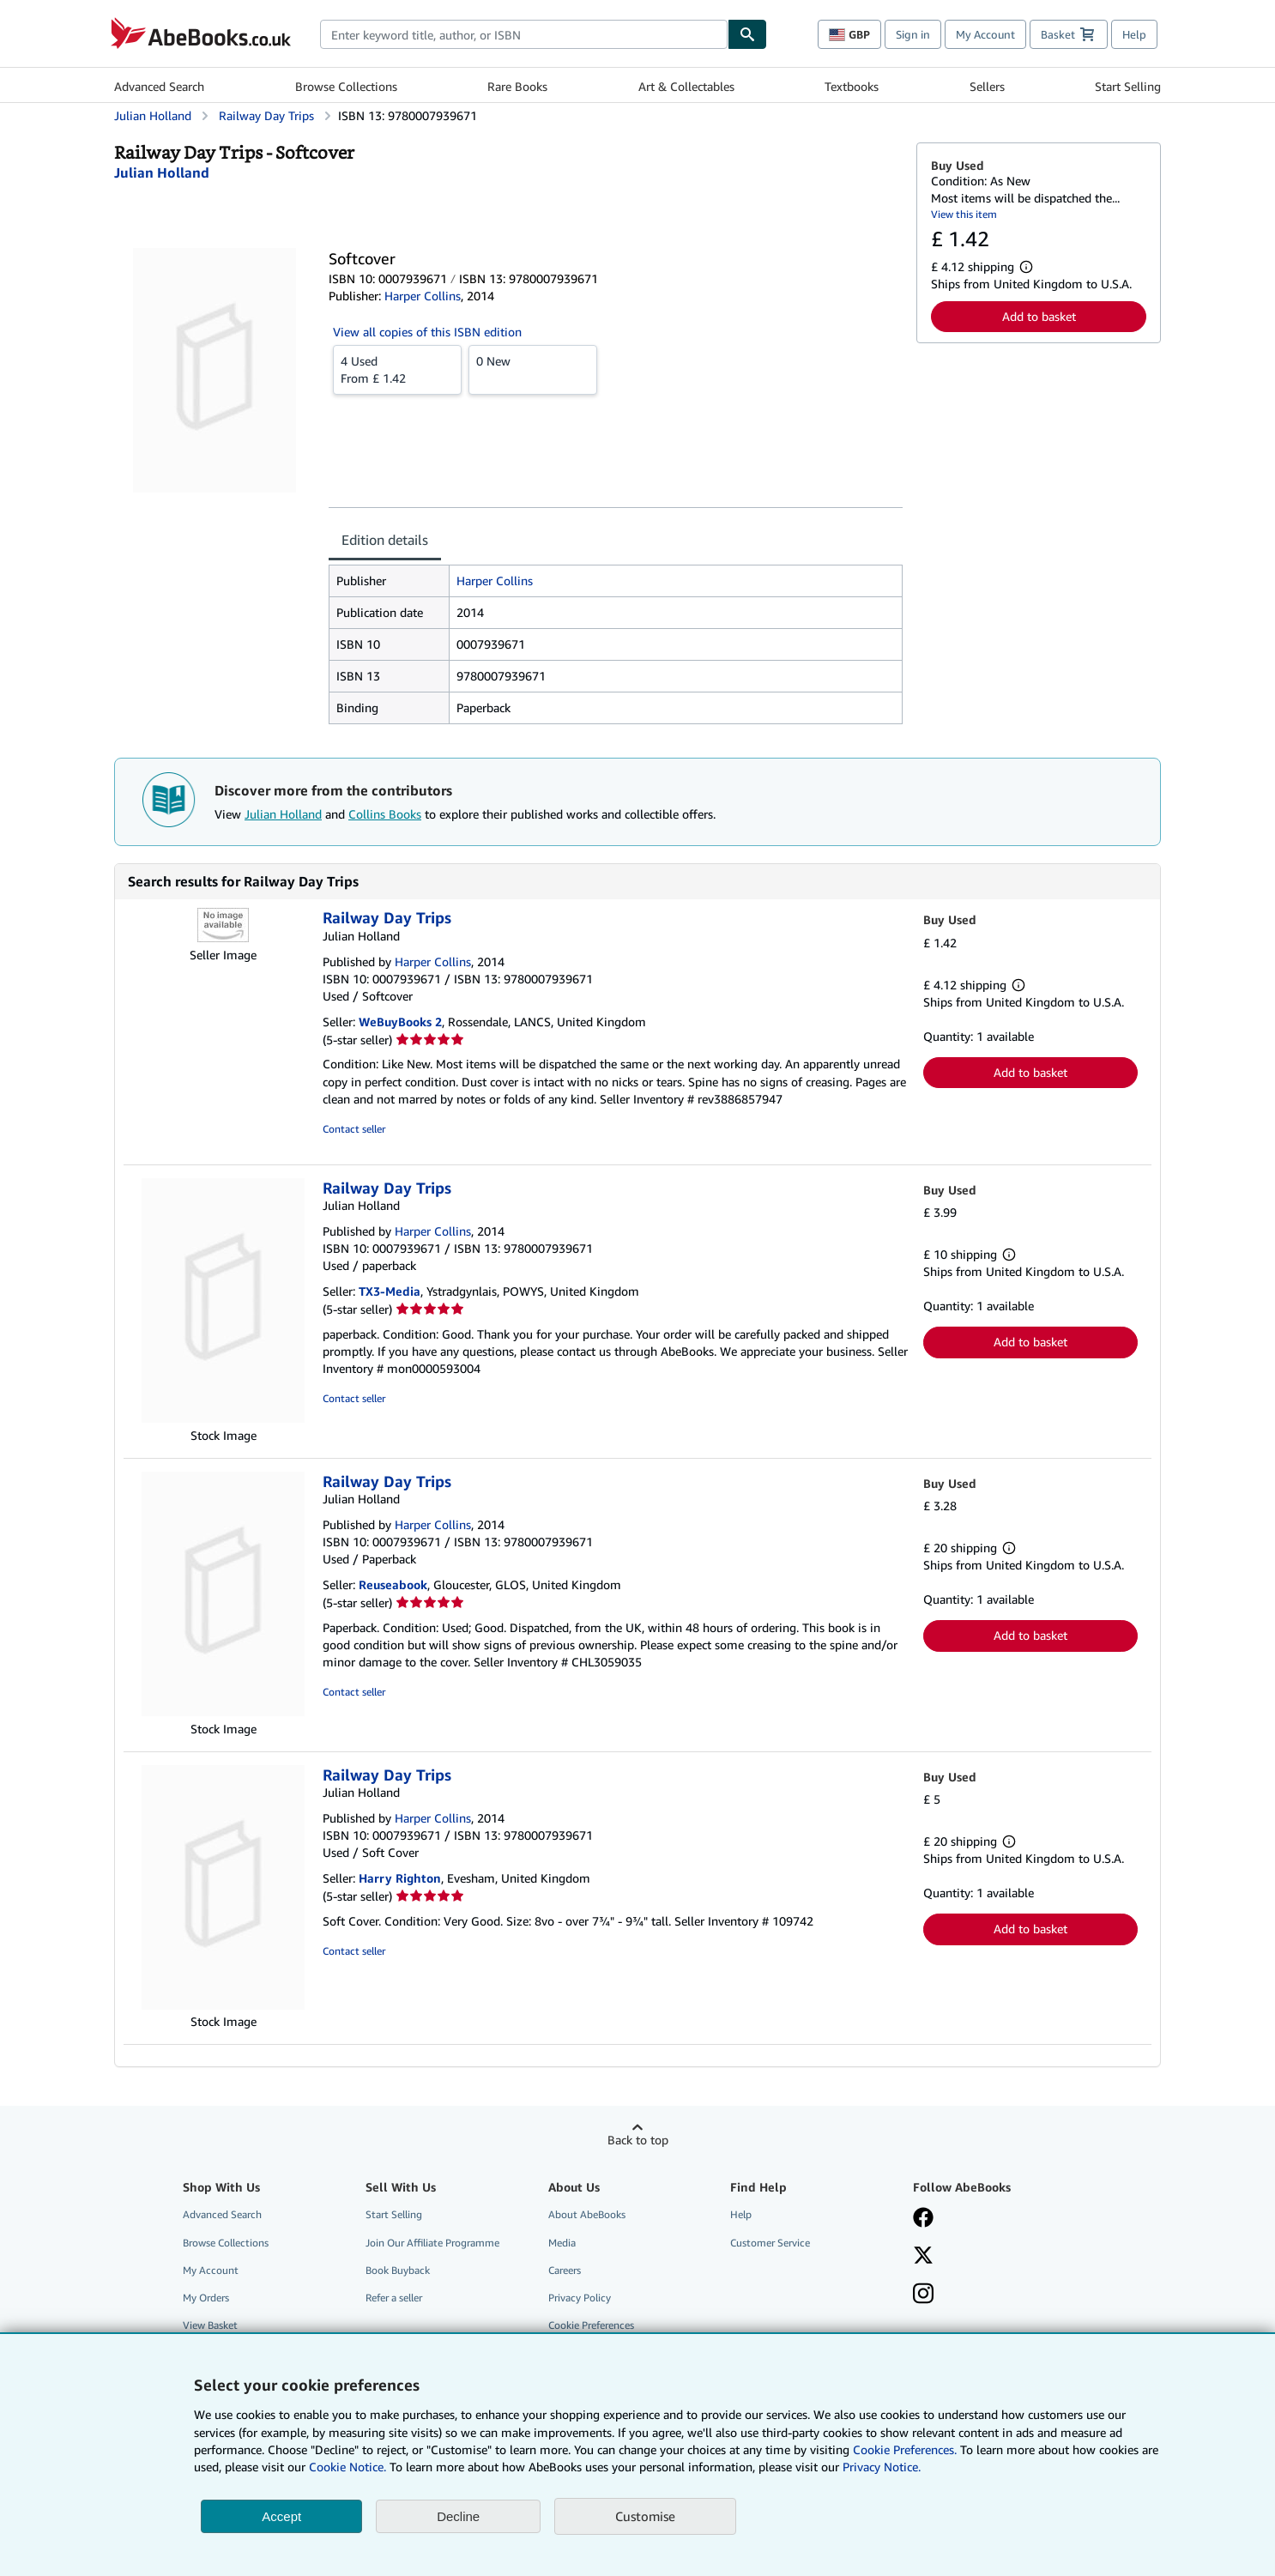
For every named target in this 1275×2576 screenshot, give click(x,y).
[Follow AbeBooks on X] (923, 2256)
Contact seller (354, 1128)
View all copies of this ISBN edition (427, 331)
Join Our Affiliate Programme (432, 2242)
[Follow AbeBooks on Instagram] (923, 2295)
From (397, 369)
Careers (564, 2270)
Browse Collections (346, 86)
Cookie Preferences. (905, 2449)
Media (562, 2242)
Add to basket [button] (1039, 316)
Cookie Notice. (347, 2466)
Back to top (637, 2139)
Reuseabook (393, 1584)
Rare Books (517, 86)
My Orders (206, 2297)
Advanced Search (159, 86)
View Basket (210, 2325)
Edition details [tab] (384, 539)
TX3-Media (389, 1291)
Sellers (987, 86)
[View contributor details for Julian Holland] (161, 172)
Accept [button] (281, 2516)
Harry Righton (400, 1878)
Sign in (913, 34)
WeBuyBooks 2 (400, 1021)
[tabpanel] (616, 644)
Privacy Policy (579, 2297)
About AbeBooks (586, 2214)
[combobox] (524, 34)
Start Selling (1128, 86)
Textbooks (852, 86)
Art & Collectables (686, 86)
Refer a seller (394, 2297)
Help (1134, 34)
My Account (985, 34)
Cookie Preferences (591, 2325)
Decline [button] (458, 2516)
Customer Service (770, 2242)
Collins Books (384, 814)
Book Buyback (398, 2270)
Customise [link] (645, 2516)
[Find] (747, 34)
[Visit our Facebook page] (923, 2219)
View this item (964, 214)
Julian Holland (283, 814)
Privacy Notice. (882, 2466)
